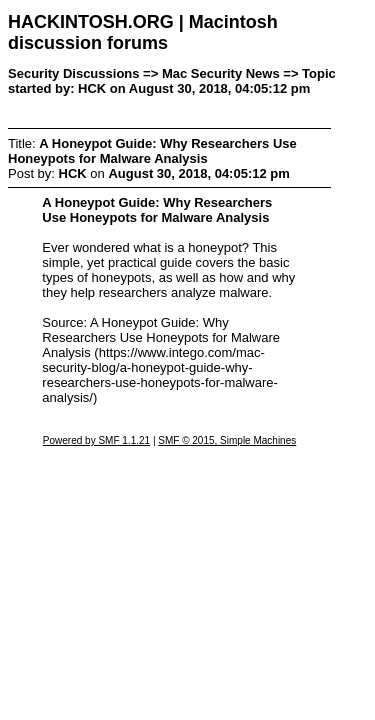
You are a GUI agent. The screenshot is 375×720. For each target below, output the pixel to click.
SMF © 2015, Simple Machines (227, 440)
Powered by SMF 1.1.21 (96, 440)
